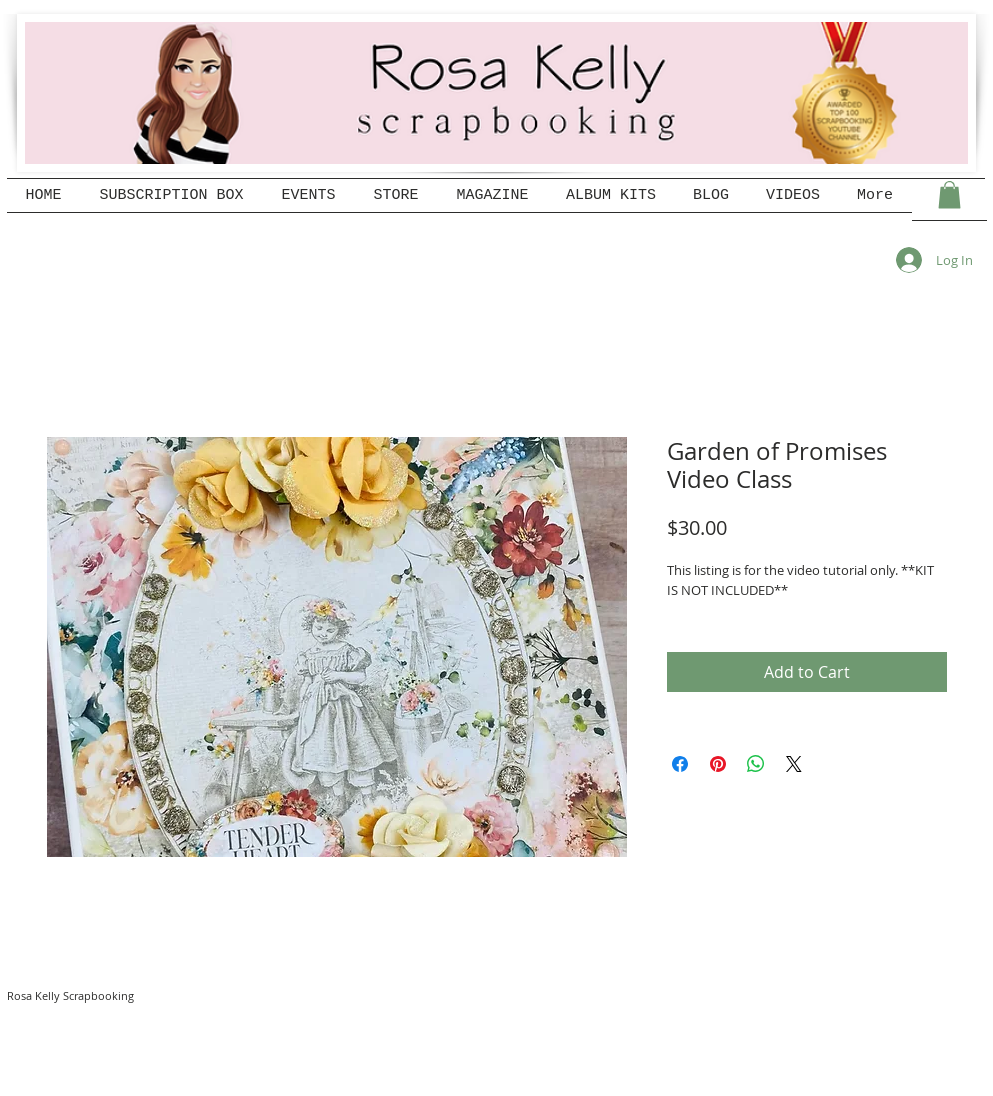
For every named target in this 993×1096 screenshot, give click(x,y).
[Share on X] (794, 764)
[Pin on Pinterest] (718, 764)
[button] (949, 194)
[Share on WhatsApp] (756, 764)
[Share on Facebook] (680, 764)
